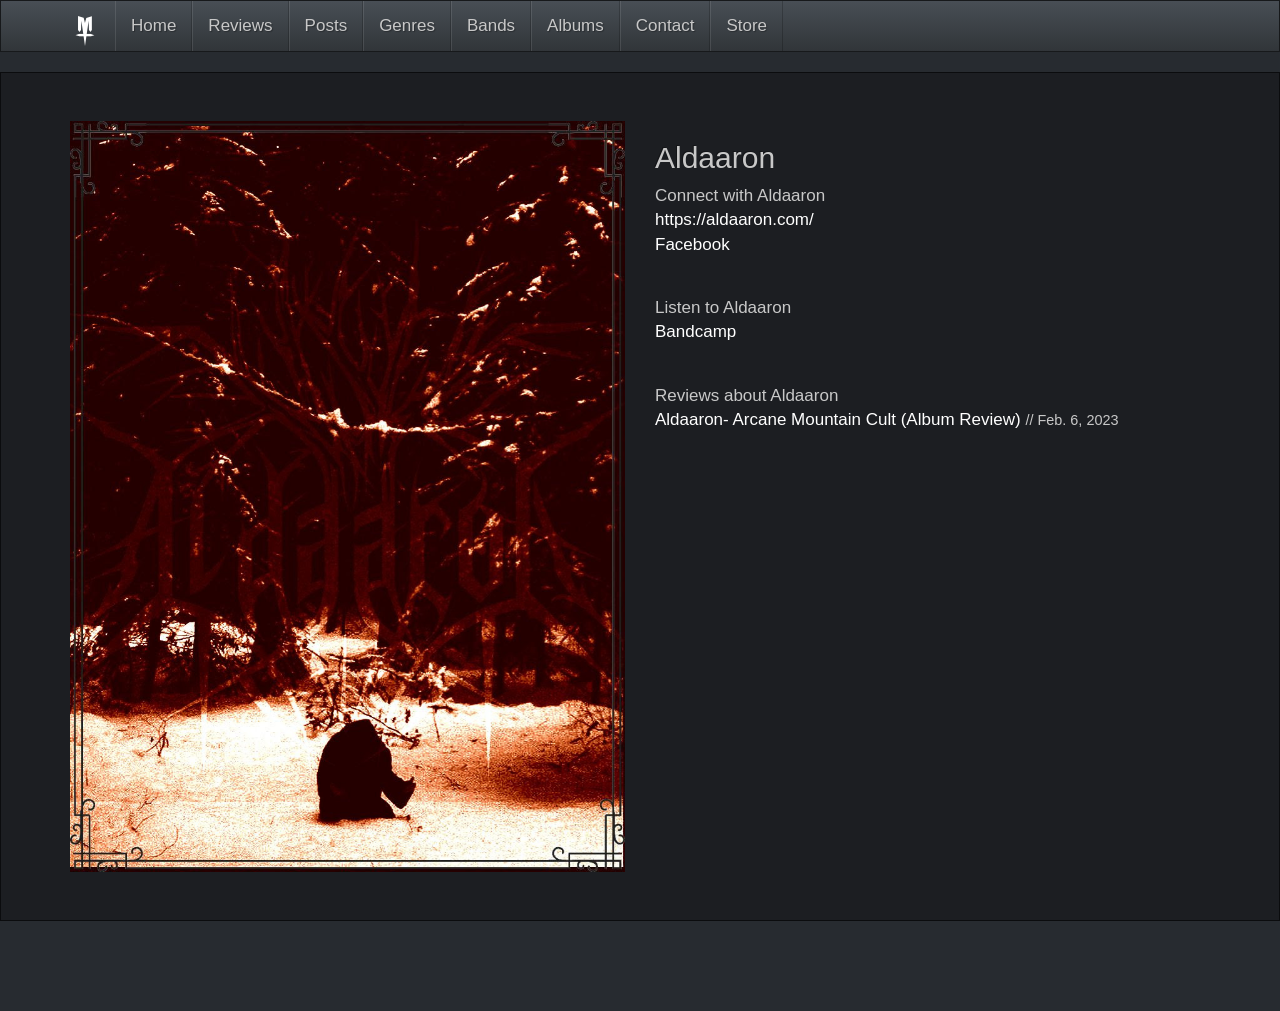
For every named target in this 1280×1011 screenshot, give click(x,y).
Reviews (240, 25)
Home (153, 25)
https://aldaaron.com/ (734, 219)
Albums (575, 25)
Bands (491, 25)
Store (746, 25)
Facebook (692, 244)
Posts (326, 25)
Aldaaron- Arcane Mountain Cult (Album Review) (838, 419)
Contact (665, 25)
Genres (407, 25)
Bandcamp (695, 331)
